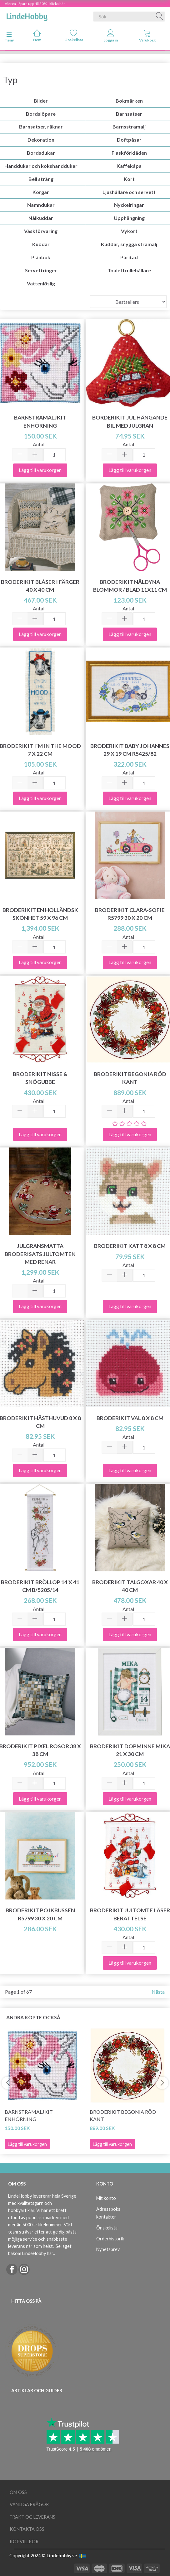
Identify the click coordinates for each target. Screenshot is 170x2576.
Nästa (158, 1992)
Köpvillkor (24, 2541)
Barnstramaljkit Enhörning (29, 2115)
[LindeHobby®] (27, 15)
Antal (38, 444)
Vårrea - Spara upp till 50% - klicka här (35, 3)
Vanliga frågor (29, 2504)
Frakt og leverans (32, 2517)
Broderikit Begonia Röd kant (123, 2115)
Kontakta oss (27, 2529)
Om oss (18, 2492)
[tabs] (147, 37)
